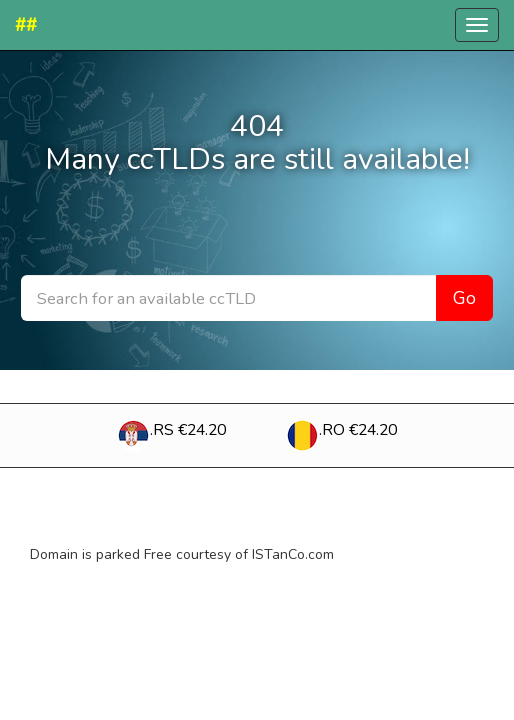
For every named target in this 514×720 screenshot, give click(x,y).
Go (464, 298)
